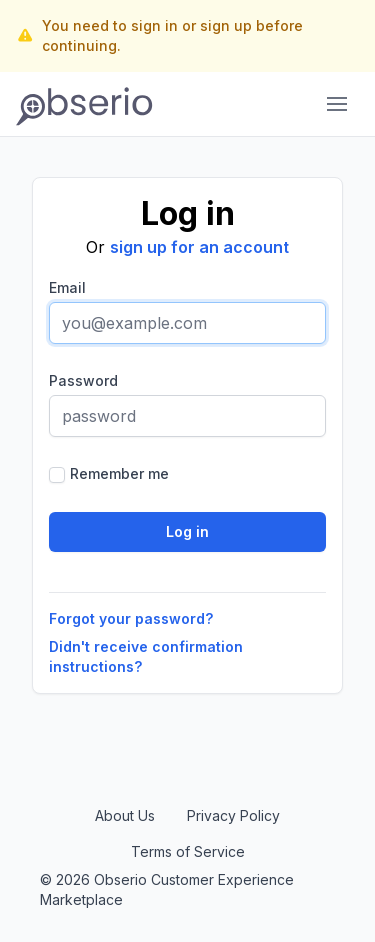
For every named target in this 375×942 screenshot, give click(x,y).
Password (83, 380)
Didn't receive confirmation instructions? (146, 656)
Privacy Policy (233, 815)
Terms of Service (188, 851)
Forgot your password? (131, 618)
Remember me (119, 473)
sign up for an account (199, 247)
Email (67, 287)
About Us (125, 815)
